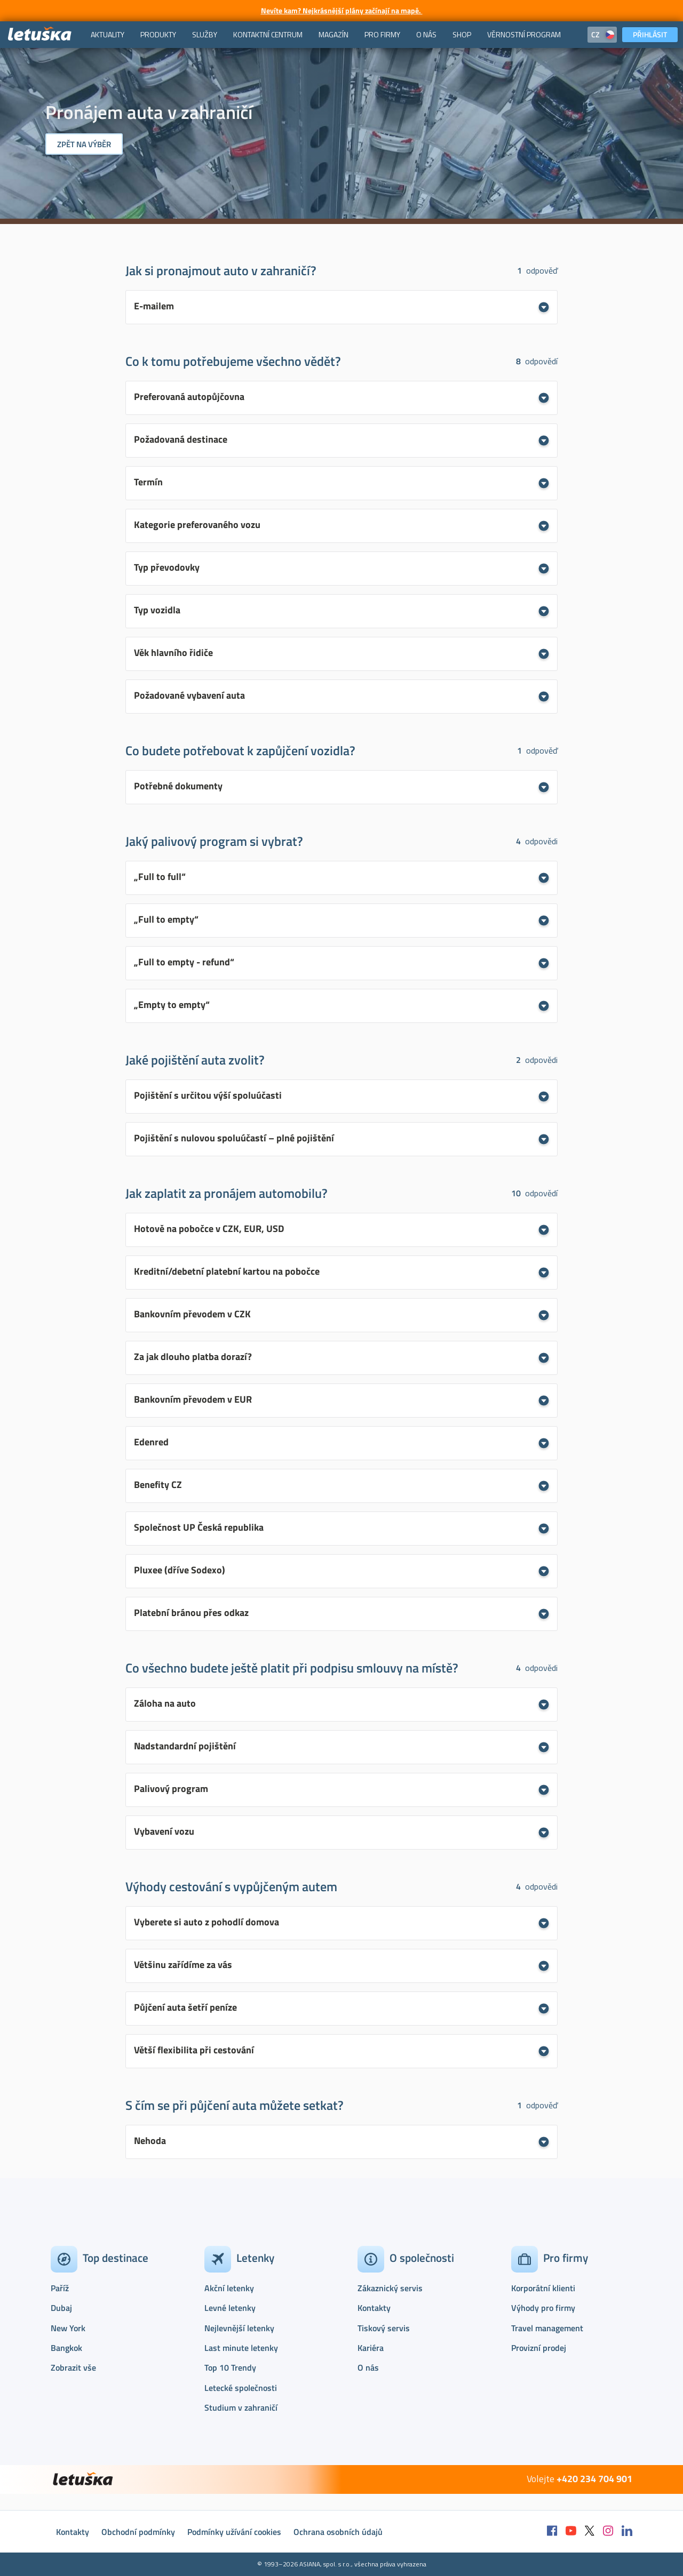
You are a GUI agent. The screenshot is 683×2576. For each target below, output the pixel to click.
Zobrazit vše (73, 2367)
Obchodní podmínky (138, 2532)
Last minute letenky (241, 2347)
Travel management (547, 2328)
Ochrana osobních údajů (338, 2532)
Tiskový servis (384, 2328)
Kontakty (374, 2307)
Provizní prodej (538, 2347)
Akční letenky (229, 2288)
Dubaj (61, 2307)
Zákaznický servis (390, 2288)
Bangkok (66, 2347)
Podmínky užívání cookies (234, 2532)
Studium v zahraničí (240, 2407)
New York (68, 2328)
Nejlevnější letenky (239, 2328)
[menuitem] (107, 34)
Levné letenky (230, 2307)
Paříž (60, 2288)
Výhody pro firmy (543, 2307)
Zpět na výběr (84, 144)
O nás (368, 2367)
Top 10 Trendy (230, 2367)
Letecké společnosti (240, 2387)
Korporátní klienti (543, 2288)
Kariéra (371, 2347)
